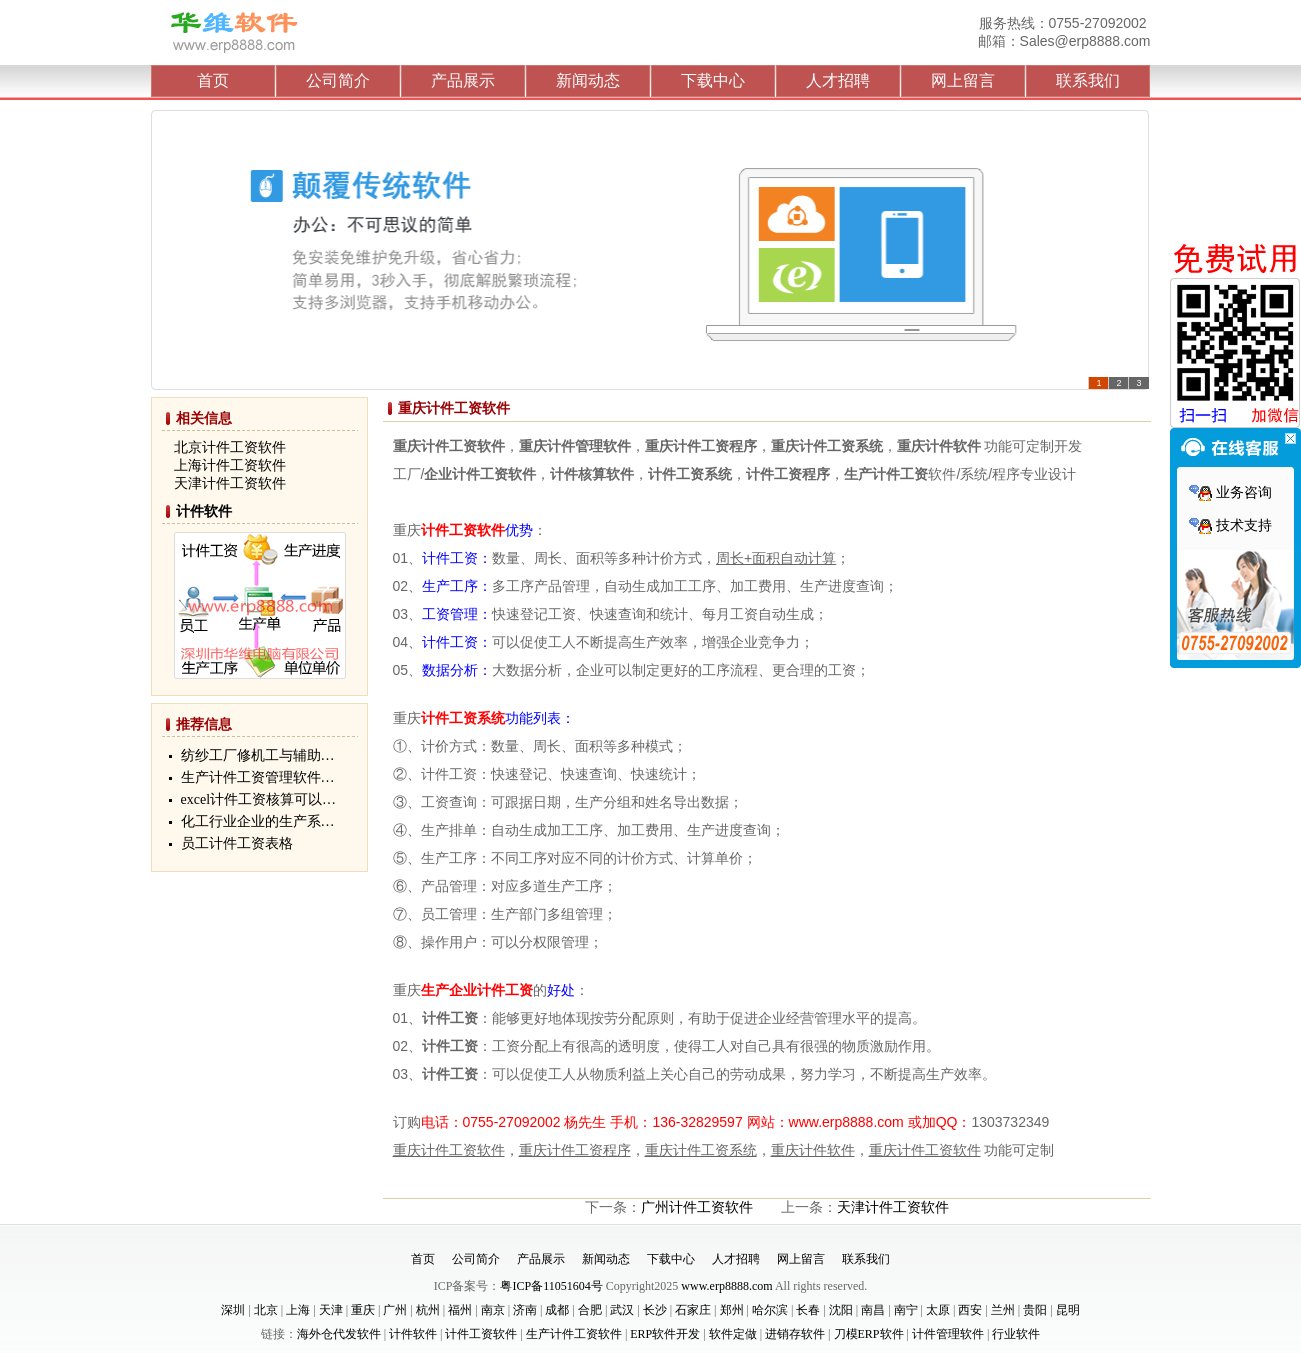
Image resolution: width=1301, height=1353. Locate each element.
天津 (331, 1310)
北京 (266, 1310)
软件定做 (733, 1334)
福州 (460, 1310)
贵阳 (1035, 1310)
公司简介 (338, 80)
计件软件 (204, 511)
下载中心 (713, 80)
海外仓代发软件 (339, 1334)
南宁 (906, 1310)
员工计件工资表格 (237, 843)
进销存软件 (795, 1334)
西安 (970, 1310)
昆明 (1068, 1310)
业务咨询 (1230, 492)
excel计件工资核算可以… (259, 799)
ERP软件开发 (665, 1334)
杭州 (428, 1310)
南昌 (873, 1310)
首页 (213, 80)
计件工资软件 (481, 1334)
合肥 (590, 1310)
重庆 (363, 1310)
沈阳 (841, 1310)
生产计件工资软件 (574, 1334)
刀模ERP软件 (869, 1334)
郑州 (732, 1310)
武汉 (622, 1310)
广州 (395, 1310)
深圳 (233, 1310)
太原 (938, 1310)
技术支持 (1230, 525)
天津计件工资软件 (893, 1207)
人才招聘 (838, 80)
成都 (557, 1310)
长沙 (655, 1310)
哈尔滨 (770, 1310)
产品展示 (463, 80)
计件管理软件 (948, 1334)
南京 (493, 1310)
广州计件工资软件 (697, 1207)
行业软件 (1016, 1334)
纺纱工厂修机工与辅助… (258, 755)
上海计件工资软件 (230, 465)
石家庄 (693, 1310)
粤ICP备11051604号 (551, 1286)
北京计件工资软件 (230, 447)
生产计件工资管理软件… (258, 777)
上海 (298, 1310)
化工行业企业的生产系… (258, 821)
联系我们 (1088, 80)
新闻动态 (588, 80)
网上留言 (963, 80)
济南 (525, 1310)
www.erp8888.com (726, 1286)
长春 (808, 1310)
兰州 (1003, 1310)
